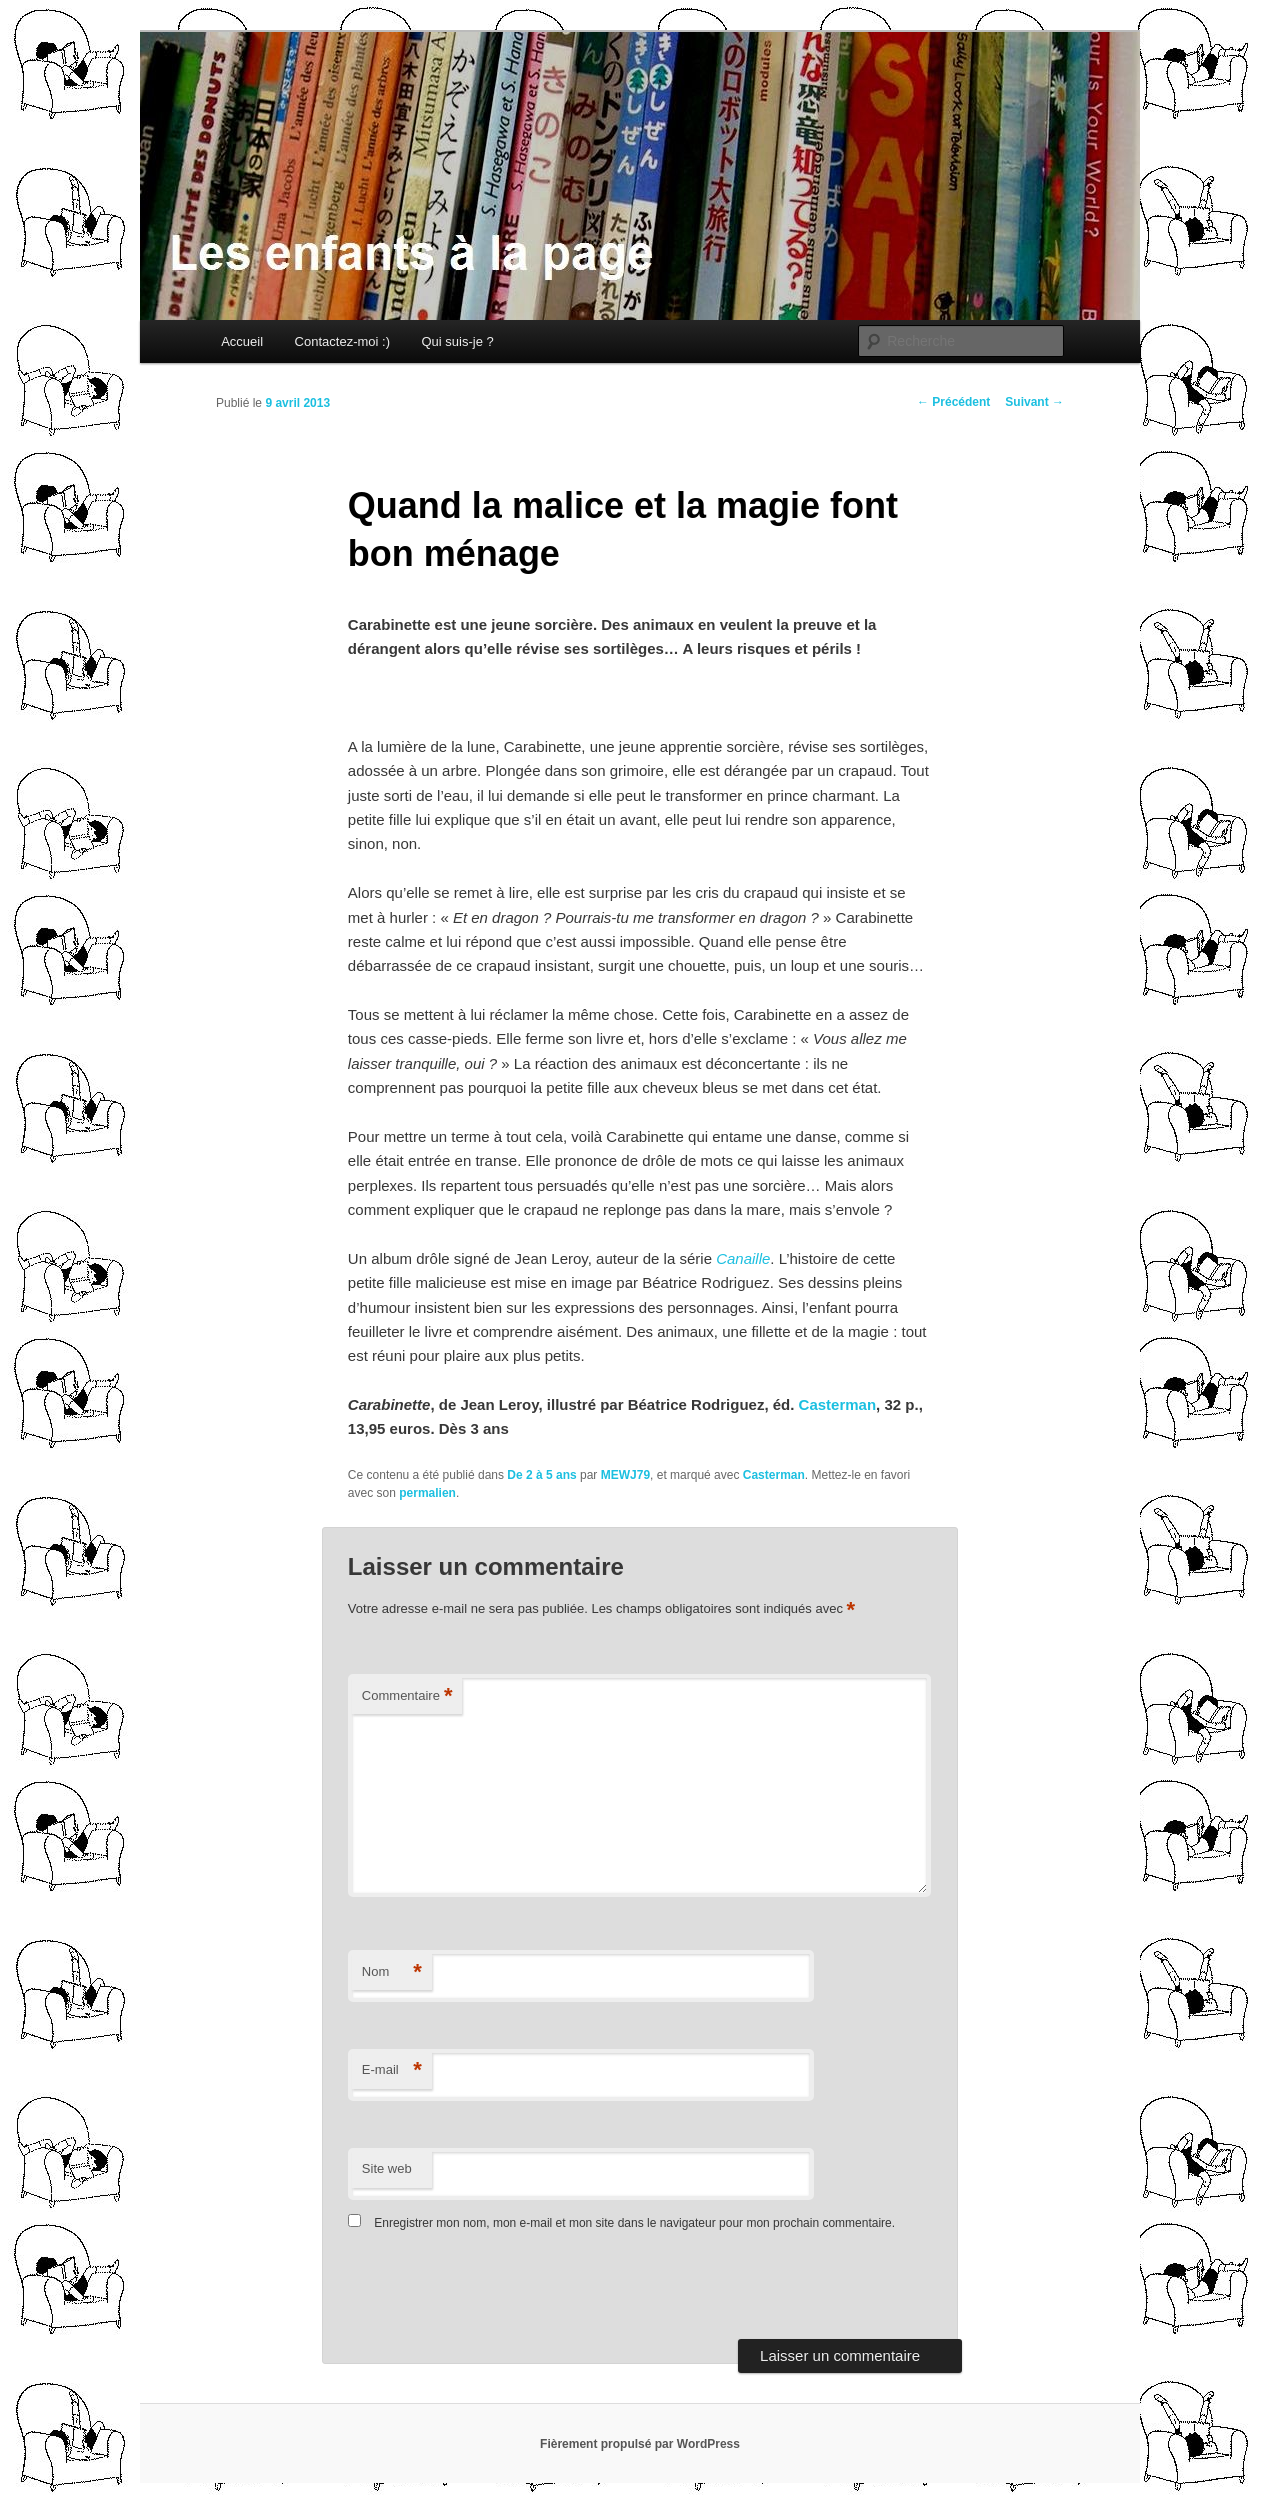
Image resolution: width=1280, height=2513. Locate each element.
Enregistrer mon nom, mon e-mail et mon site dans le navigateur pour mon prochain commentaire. (634, 2223)
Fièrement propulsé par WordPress (640, 2444)
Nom (392, 1972)
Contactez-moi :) (342, 341)
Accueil (242, 341)
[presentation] (485, 2290)
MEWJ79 (625, 1475)
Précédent (953, 402)
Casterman (838, 1404)
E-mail (392, 2070)
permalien (427, 1493)
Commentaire (407, 1696)
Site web (387, 2168)
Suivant (1034, 402)
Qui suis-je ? (457, 341)
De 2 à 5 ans (541, 1475)
